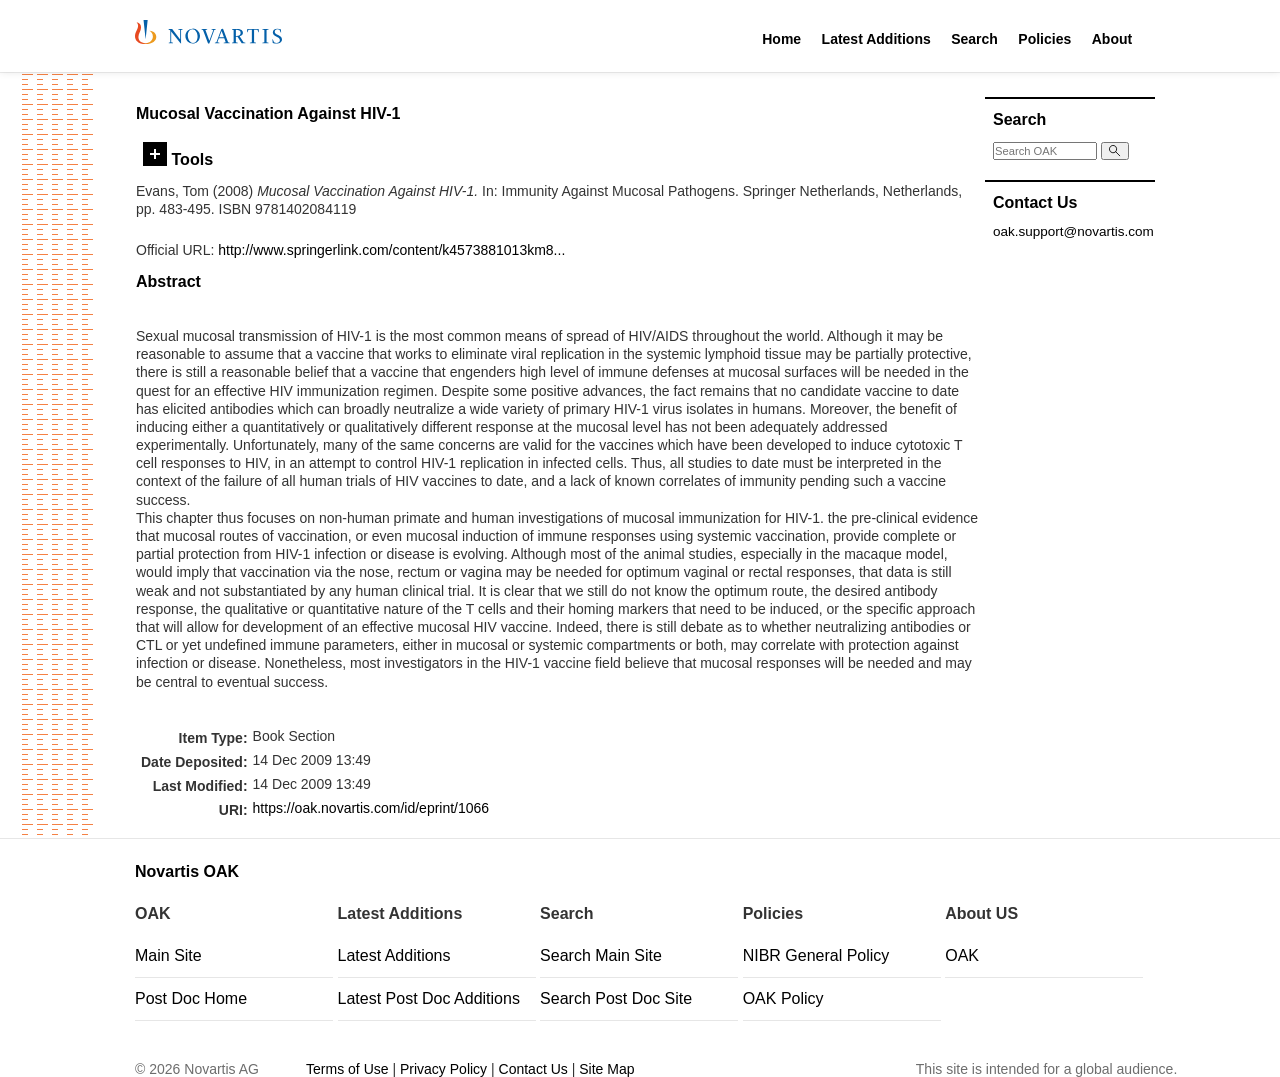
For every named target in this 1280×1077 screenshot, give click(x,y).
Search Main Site (601, 955)
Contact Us (533, 1069)
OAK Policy (783, 998)
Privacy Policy (443, 1069)
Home (781, 39)
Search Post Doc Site (616, 998)
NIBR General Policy (816, 955)
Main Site (168, 955)
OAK (962, 955)
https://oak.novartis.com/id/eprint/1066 (371, 808)
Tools (178, 159)
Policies (1044, 39)
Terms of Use (347, 1069)
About (1112, 39)
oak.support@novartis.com (1073, 231)
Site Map (606, 1069)
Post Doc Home (191, 998)
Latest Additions (876, 39)
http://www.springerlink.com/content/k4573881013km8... (391, 250)
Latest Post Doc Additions (429, 998)
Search (974, 39)
